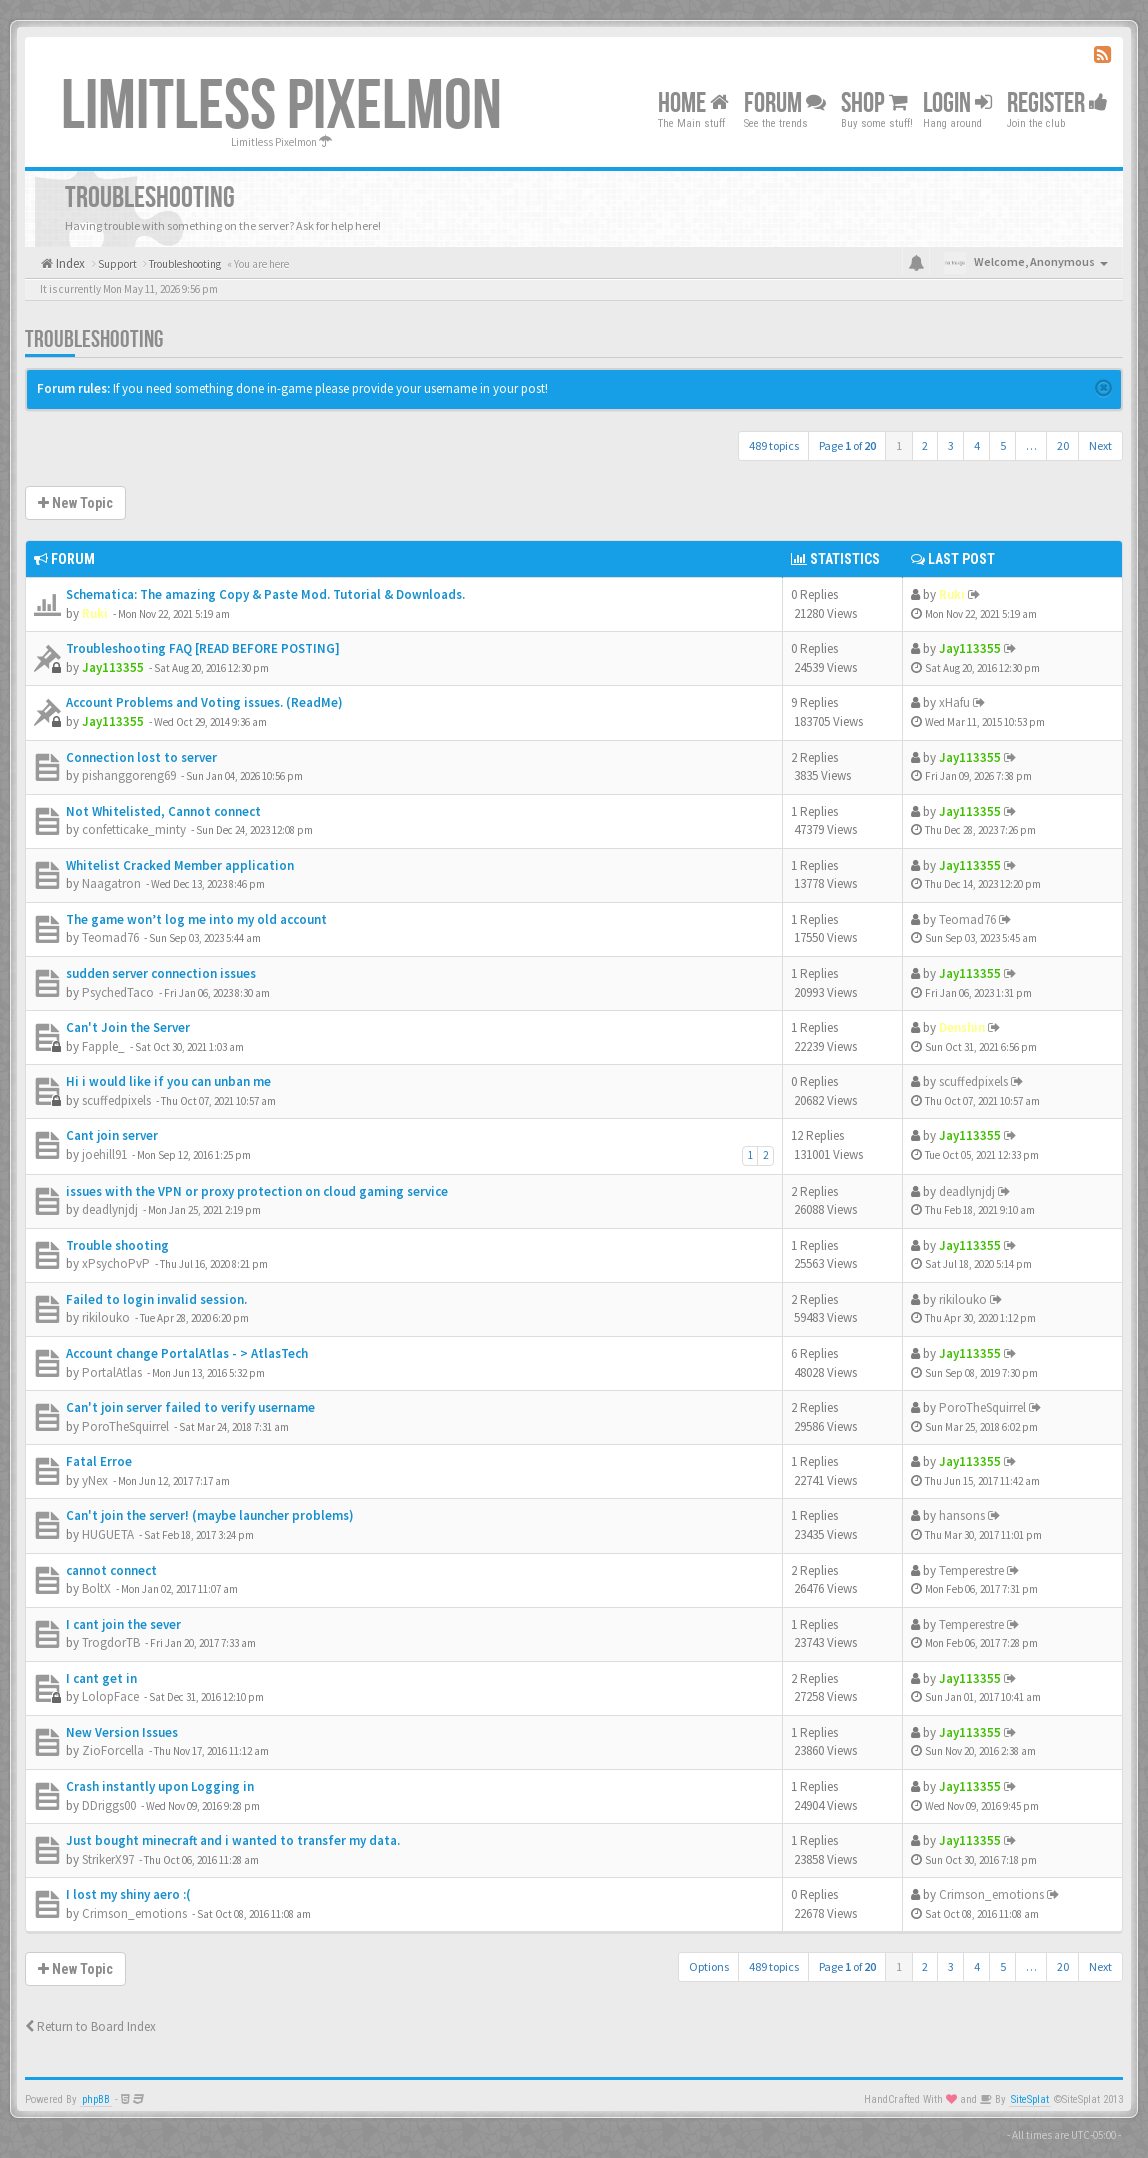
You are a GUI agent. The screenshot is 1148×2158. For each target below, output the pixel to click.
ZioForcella (113, 1750)
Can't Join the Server (128, 1027)
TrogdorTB (111, 1642)
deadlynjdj (110, 1209)
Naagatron (111, 883)
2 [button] (925, 445)
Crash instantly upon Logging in (160, 1786)
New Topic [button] (75, 503)
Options (709, 1966)
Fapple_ (103, 1046)
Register (1057, 103)
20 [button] (1063, 445)
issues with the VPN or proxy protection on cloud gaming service (257, 1191)
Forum (785, 103)
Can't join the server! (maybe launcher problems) (210, 1515)
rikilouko (106, 1317)
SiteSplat (1030, 2099)
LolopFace (110, 1696)
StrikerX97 (108, 1859)
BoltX (96, 1588)
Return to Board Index (90, 2026)
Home (693, 103)
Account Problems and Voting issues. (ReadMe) (204, 702)
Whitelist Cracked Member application (180, 865)
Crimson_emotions (134, 1913)
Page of (847, 445)
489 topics (774, 445)
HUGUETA (108, 1534)
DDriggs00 (109, 1805)
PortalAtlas (112, 1372)
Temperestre (971, 1570)
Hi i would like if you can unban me (168, 1081)
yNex (95, 1480)
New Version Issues (122, 1732)
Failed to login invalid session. (156, 1299)
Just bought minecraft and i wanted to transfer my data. (233, 1840)
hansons (962, 1515)
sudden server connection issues (161, 973)
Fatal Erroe (99, 1461)
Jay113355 (113, 667)
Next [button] (1100, 445)
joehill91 (104, 1154)
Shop (874, 103)
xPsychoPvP (116, 1263)
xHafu (954, 702)
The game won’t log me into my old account (196, 919)
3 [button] (951, 445)
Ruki (95, 613)
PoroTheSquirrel (125, 1426)
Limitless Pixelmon (281, 107)
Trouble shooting (117, 1245)
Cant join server (112, 1135)
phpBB (96, 2099)
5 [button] (1003, 445)
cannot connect (111, 1570)
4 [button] (977, 445)
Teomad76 (110, 937)
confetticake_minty (134, 829)
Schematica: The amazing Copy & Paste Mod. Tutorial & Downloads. (265, 594)
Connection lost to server (141, 757)
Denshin (962, 1027)
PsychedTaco (118, 992)
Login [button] (957, 103)
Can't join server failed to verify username (190, 1407)
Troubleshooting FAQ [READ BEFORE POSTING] (203, 648)
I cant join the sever (123, 1624)
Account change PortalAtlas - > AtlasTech (187, 1353)
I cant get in (101, 1678)
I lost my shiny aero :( (128, 1894)
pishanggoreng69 (129, 775)
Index (69, 263)
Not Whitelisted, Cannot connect (163, 811)
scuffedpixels (116, 1100)
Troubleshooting (94, 339)
